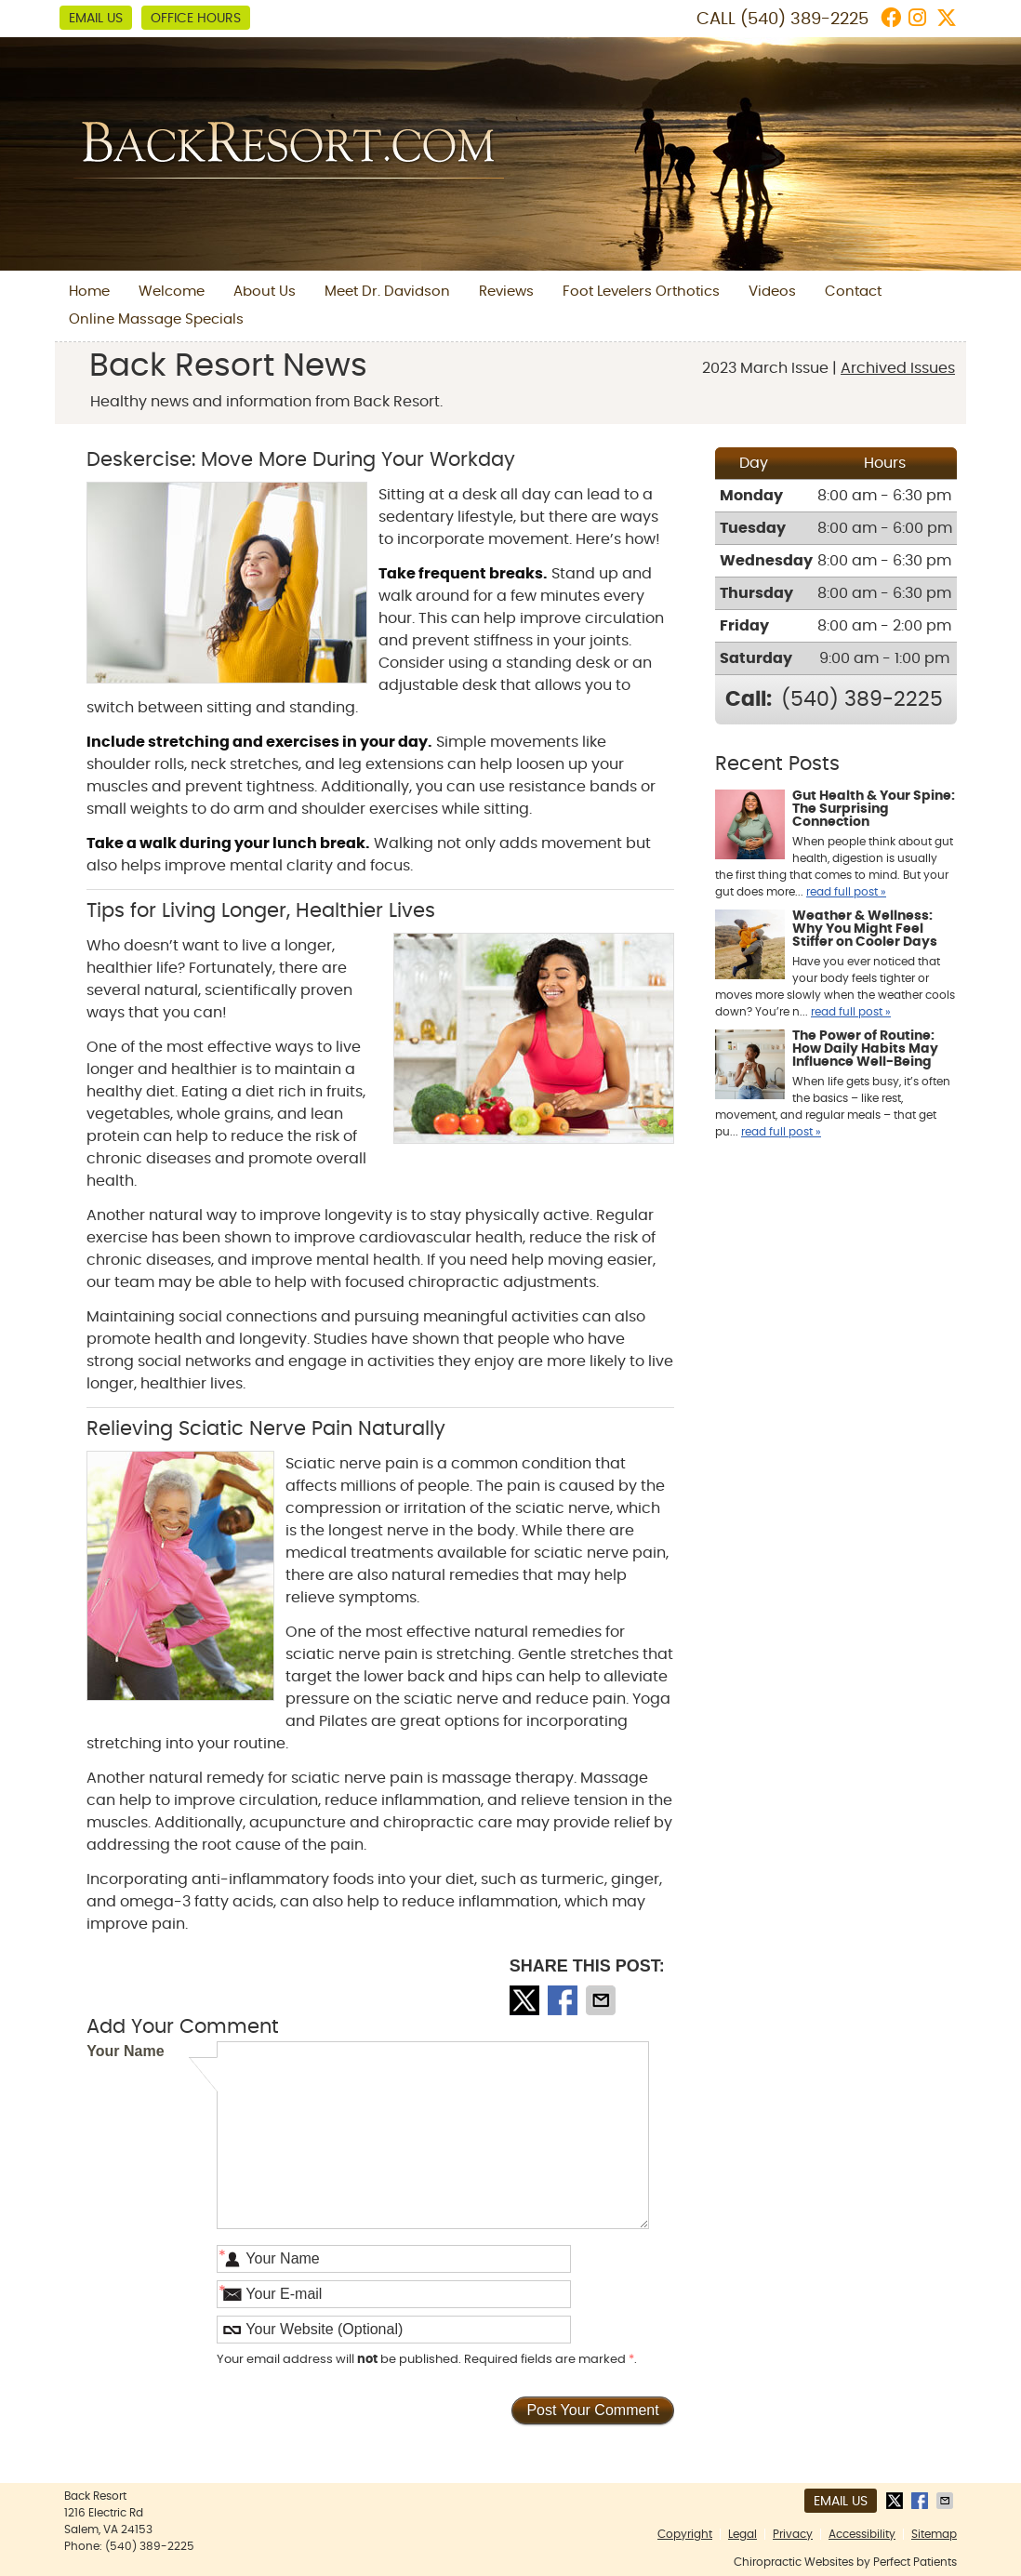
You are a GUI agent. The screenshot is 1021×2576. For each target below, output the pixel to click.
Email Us (96, 18)
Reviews (506, 292)
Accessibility (862, 2534)
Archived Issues (898, 368)
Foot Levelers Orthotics (641, 292)
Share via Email (602, 2000)
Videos (772, 292)
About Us (264, 292)
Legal (742, 2534)
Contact (853, 292)
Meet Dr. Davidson (387, 292)
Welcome (172, 292)
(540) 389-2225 (804, 19)
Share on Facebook (564, 2000)
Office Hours (196, 18)
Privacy (793, 2534)
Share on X (526, 2000)
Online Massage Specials (156, 319)
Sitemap (934, 2534)
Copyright (684, 2534)
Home (89, 292)
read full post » (846, 891)
